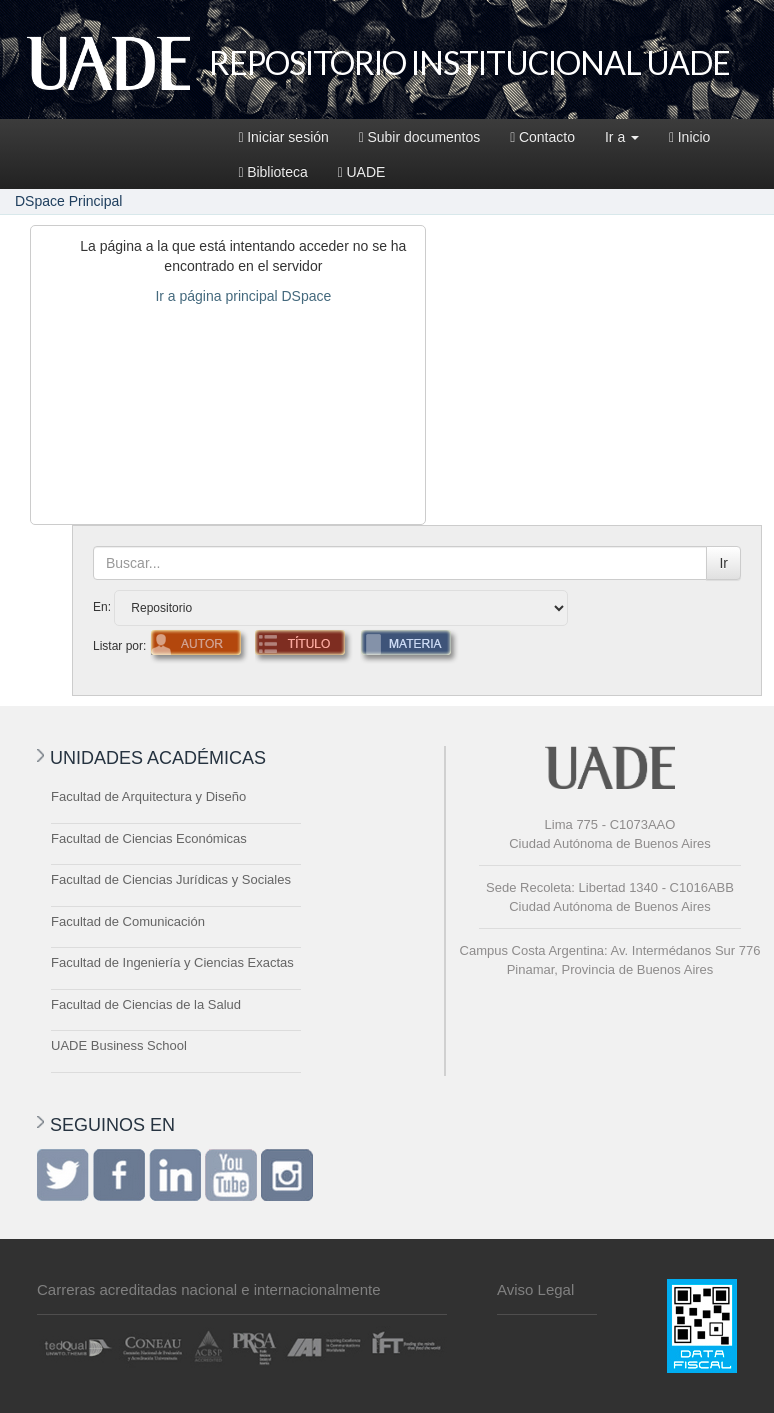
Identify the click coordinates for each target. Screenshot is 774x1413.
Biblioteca (273, 172)
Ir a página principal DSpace (243, 296)
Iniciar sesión (284, 137)
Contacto (542, 137)
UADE (362, 172)
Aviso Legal (535, 1289)
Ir (723, 563)
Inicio (689, 137)
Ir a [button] (622, 137)
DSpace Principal (68, 201)
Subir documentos (419, 137)
